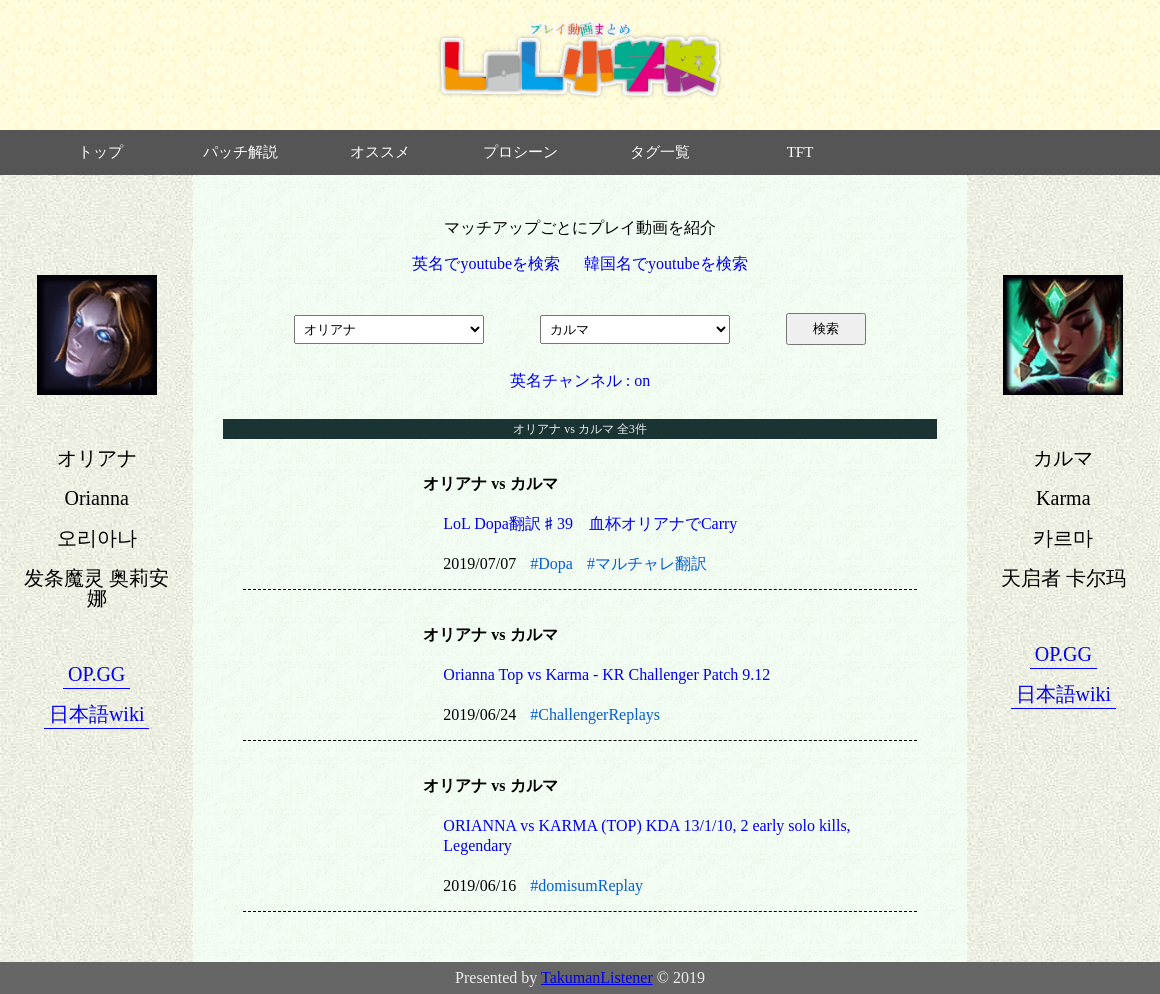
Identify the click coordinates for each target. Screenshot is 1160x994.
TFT (800, 152)
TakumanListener (597, 977)
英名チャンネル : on (580, 380)
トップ (100, 152)
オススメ (380, 152)
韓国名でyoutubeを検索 (666, 263)
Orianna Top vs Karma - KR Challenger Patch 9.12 (606, 674)
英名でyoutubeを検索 (486, 263)
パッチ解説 (240, 152)
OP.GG (96, 674)
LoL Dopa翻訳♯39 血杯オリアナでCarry (590, 523)
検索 (826, 328)
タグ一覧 (660, 152)
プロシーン (520, 152)
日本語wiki (97, 714)
